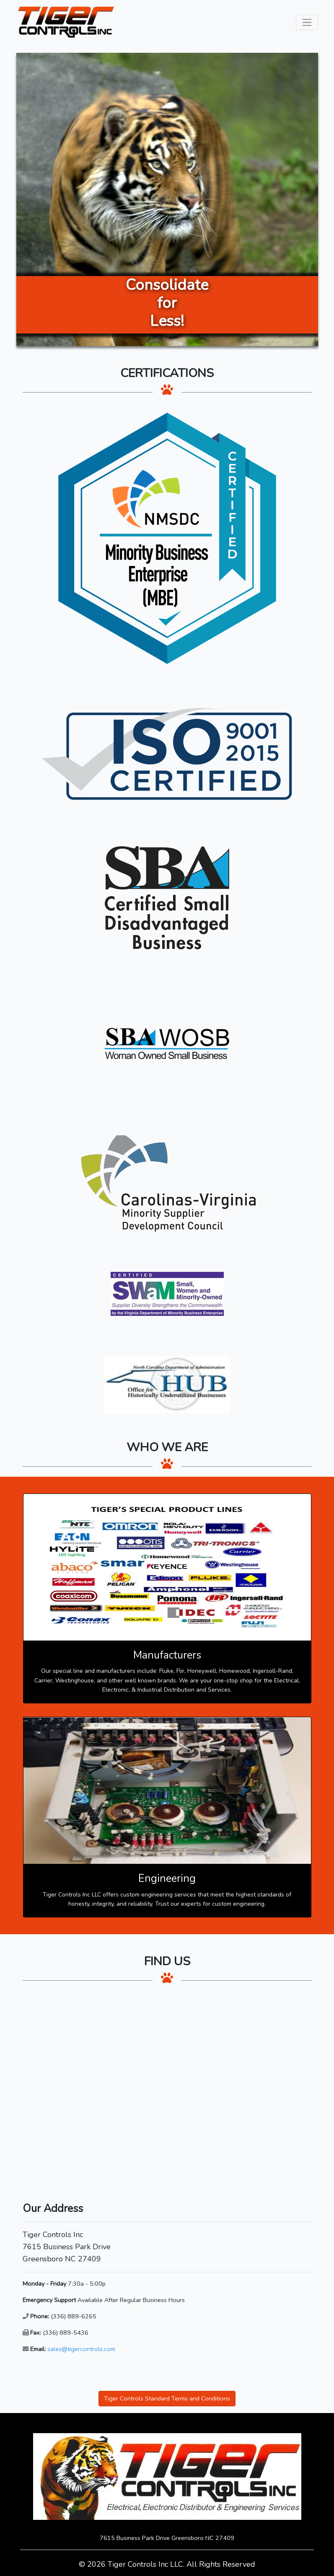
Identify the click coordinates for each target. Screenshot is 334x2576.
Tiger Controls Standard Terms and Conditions (167, 2398)
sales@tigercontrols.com (81, 2349)
